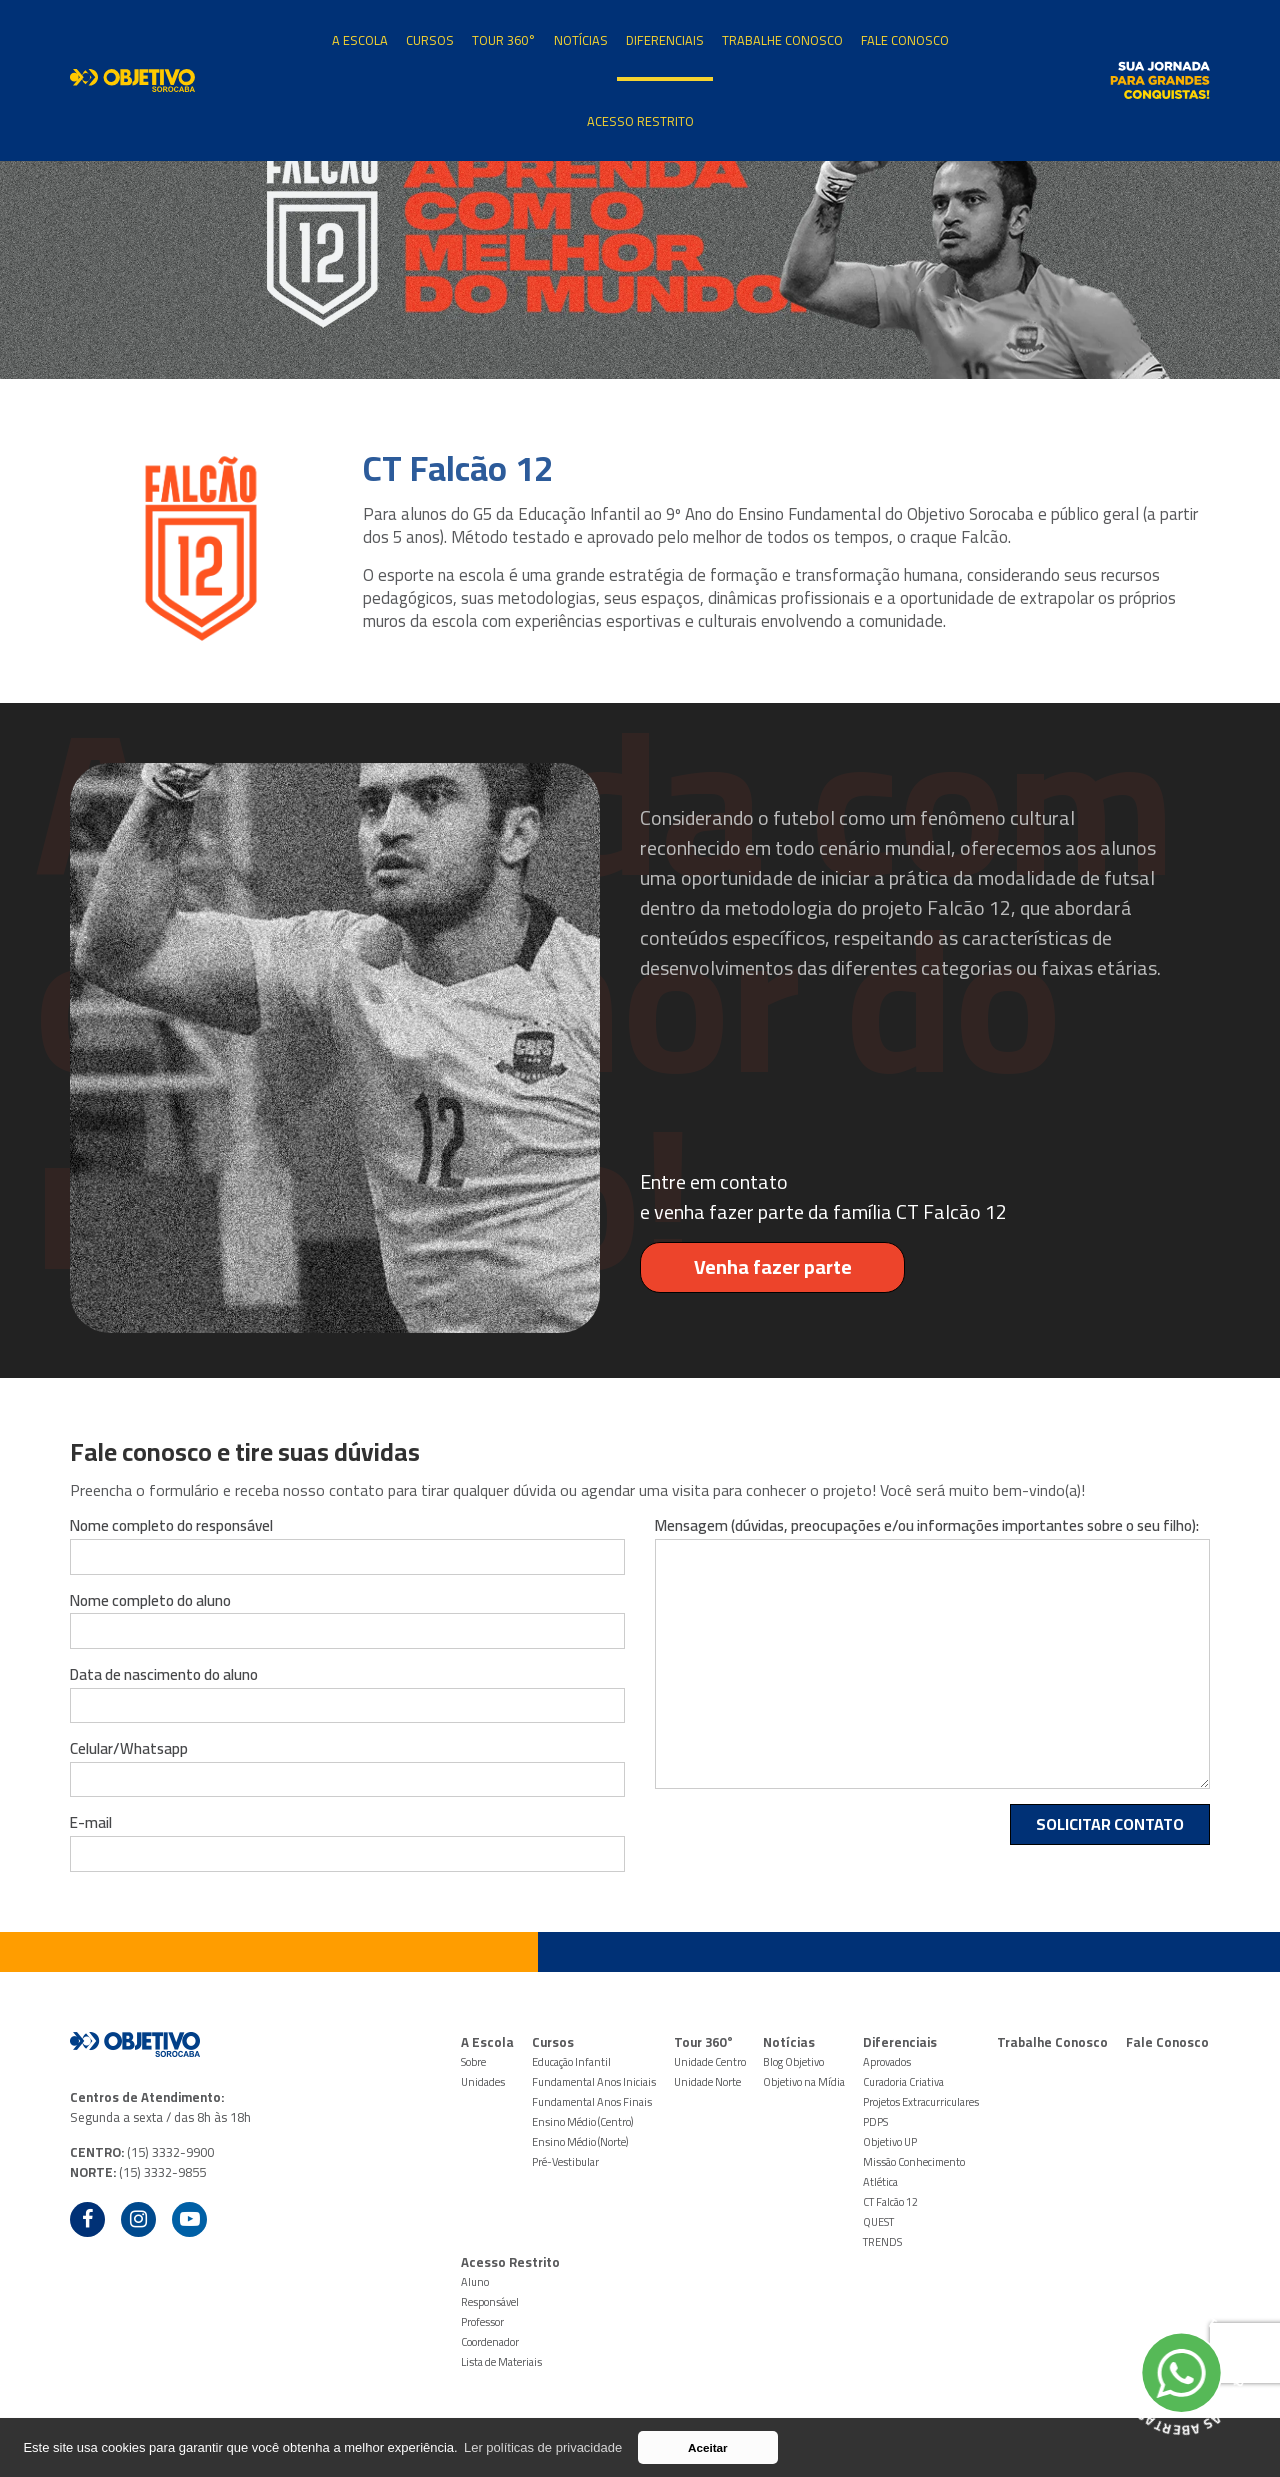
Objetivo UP (890, 2142)
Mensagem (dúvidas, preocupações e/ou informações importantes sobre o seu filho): (927, 1526)
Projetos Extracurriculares (921, 2102)
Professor (482, 2322)
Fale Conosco (905, 40)
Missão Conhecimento (914, 2162)
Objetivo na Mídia (804, 2082)
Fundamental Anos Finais (592, 2102)
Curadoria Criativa (903, 2082)
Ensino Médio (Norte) (580, 2142)
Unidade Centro (710, 2062)
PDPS (875, 2122)
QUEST (878, 2222)
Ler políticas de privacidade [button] (543, 2447)
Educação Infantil (571, 2062)
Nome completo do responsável (171, 1526)
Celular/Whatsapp (129, 1749)
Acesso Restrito (640, 120)
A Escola (360, 40)
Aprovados (887, 2062)
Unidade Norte (707, 2082)
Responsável (490, 2302)
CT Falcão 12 (890, 2202)
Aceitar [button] (708, 2447)
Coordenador (490, 2342)
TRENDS (882, 2242)
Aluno (475, 2282)
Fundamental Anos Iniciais (594, 2082)
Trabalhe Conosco (782, 40)
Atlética (880, 2182)
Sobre (473, 2062)
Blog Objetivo (793, 2062)
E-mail (91, 1823)
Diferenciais (665, 40)
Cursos (430, 40)
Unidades (483, 2082)
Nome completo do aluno (150, 1601)
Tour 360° (504, 40)
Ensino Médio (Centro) (582, 2122)
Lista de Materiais (501, 2362)
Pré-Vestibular (565, 2162)
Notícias (581, 40)
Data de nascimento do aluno (164, 1675)
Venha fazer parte (746, 1266)
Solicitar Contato (1110, 1824)
